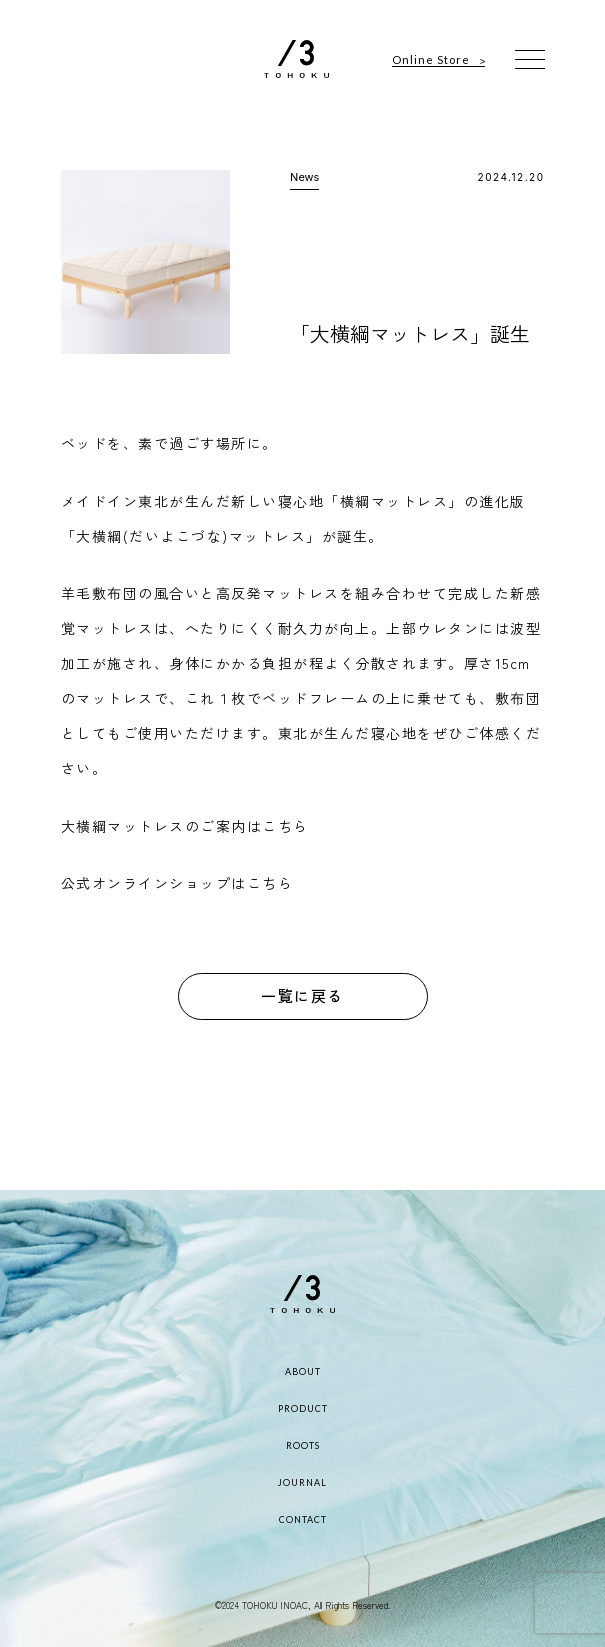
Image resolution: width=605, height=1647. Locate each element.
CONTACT (303, 1519)
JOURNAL (302, 1482)
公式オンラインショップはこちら (177, 883)
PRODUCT (303, 1408)
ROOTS (303, 1445)
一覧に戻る (302, 995)
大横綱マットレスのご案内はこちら (185, 826)
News (304, 177)
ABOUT (303, 1371)
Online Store (431, 59)
